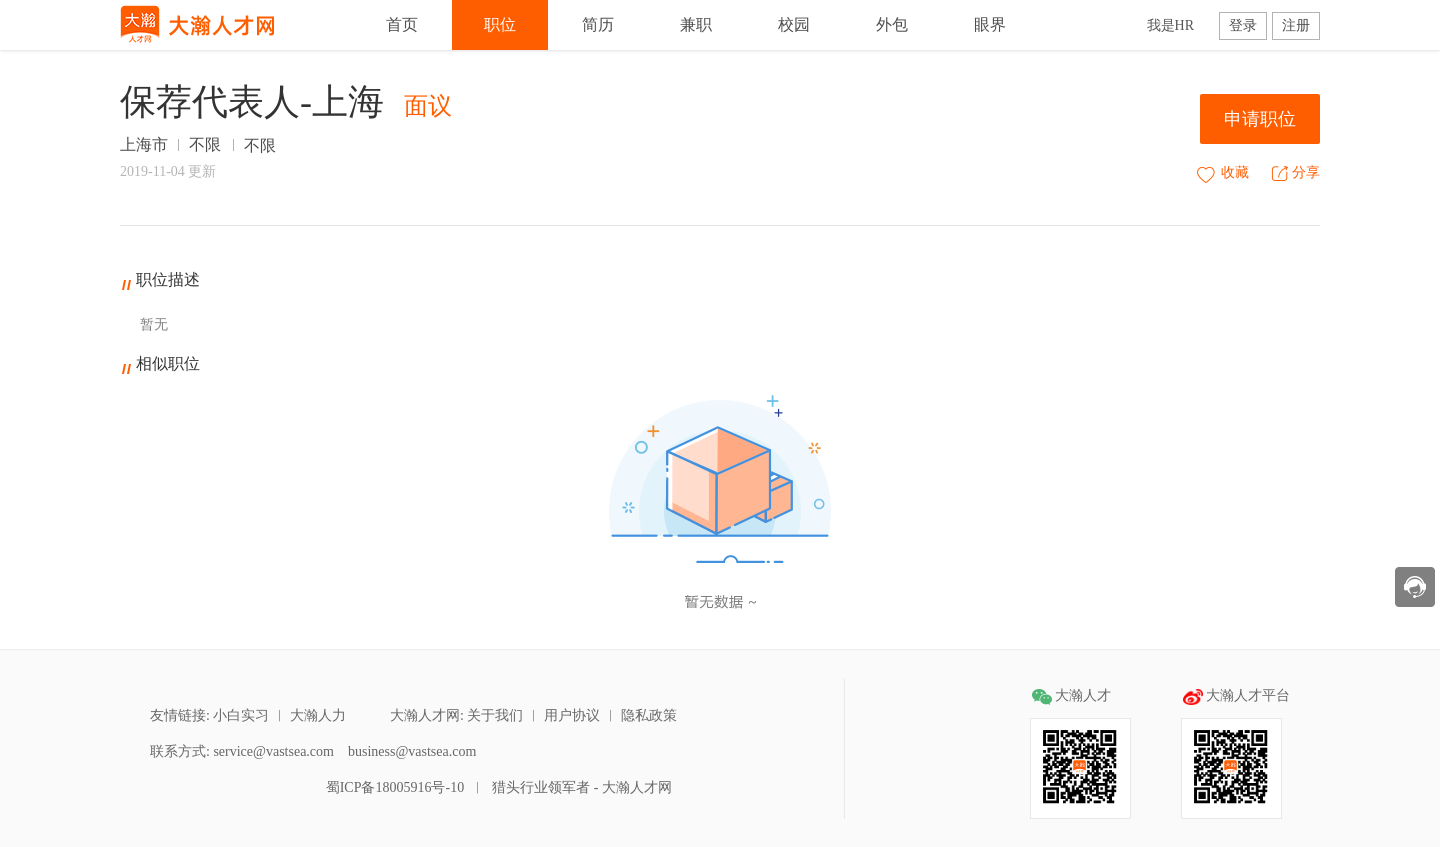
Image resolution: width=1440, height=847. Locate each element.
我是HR (1170, 25)
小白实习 (241, 715)
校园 (794, 24)
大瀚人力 (318, 715)
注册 (1296, 25)
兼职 (696, 24)
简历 (598, 24)
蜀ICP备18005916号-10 (393, 787)
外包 (892, 24)
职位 (500, 24)
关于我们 (495, 715)
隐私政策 (649, 715)
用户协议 (572, 715)
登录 (1243, 25)
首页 (402, 24)
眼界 (990, 24)
